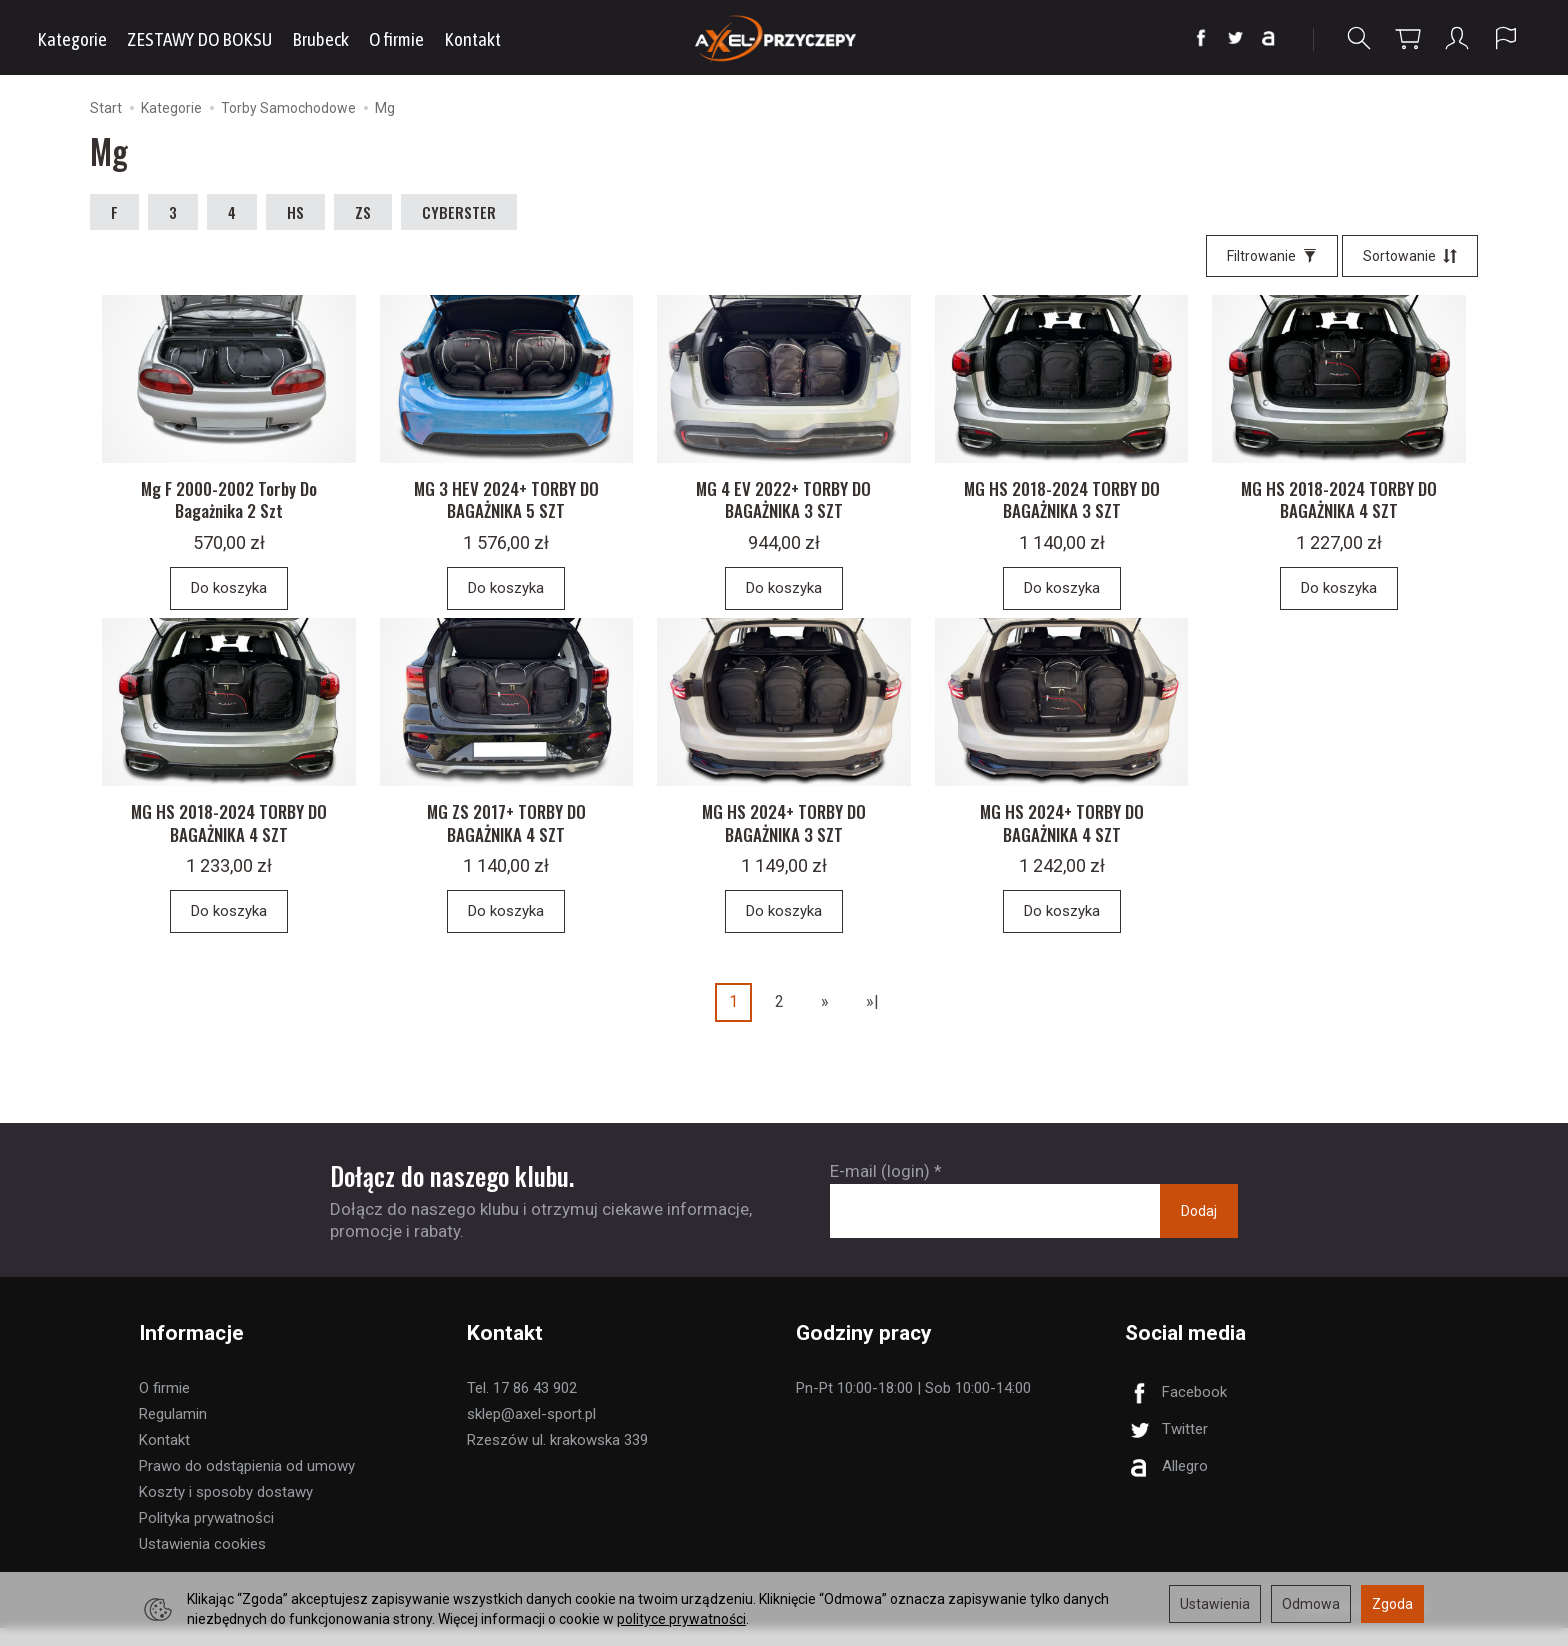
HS (295, 212)
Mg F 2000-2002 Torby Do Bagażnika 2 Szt (229, 509)
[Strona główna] (784, 37)
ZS (363, 212)
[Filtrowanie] (1272, 256)
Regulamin (173, 1432)
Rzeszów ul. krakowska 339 (557, 1458)
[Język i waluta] (1506, 38)
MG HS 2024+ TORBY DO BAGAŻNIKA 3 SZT (784, 841)
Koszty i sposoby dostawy (226, 1510)
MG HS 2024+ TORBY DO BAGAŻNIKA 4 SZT (1062, 841)
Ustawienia (1215, 1604)
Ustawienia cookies (202, 1562)
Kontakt (472, 39)
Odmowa (1311, 1604)
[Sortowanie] (1410, 256)
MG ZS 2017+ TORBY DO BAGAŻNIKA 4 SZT (506, 841)
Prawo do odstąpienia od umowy (247, 1484)
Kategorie (72, 39)
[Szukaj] (1359, 38)
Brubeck (320, 39)
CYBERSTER (459, 212)
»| (872, 1020)
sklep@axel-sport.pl (531, 1432)
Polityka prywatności (206, 1536)
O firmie (396, 39)
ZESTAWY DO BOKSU (199, 39)
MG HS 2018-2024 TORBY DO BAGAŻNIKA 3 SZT (1062, 509)
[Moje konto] (1457, 38)
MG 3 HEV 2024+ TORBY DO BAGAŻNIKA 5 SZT (506, 509)
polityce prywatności (681, 1619)
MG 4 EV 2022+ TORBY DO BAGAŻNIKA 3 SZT (783, 509)
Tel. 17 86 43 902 (522, 1406)
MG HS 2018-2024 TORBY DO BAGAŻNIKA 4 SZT (1339, 509)
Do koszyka (229, 597)
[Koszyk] (1408, 38)
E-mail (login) (880, 1190)
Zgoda (1392, 1604)
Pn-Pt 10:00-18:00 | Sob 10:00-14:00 (913, 1406)
